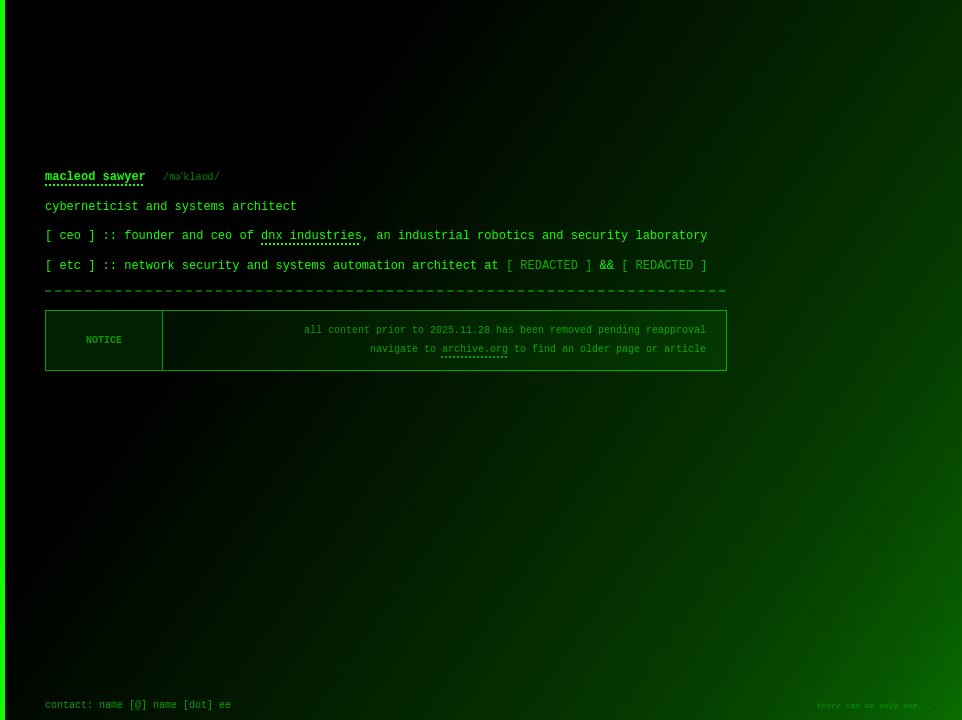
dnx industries (311, 236)
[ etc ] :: (84, 266)
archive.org (475, 349)
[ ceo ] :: (84, 236)
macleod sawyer (95, 177)
